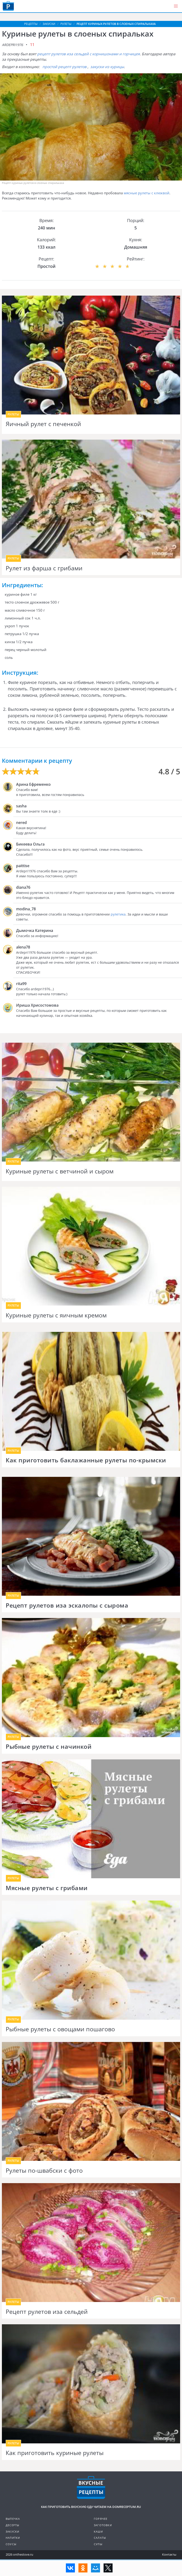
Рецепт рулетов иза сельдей (47, 2311)
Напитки (13, 2537)
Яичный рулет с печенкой (43, 424)
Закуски (12, 2531)
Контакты (169, 2554)
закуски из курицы (107, 66)
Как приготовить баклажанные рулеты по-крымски (86, 1460)
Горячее (100, 2518)
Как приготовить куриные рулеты (55, 2453)
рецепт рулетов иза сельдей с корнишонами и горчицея (88, 53)
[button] (176, 6)
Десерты (12, 2525)
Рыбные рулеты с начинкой (48, 1746)
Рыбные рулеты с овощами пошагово (60, 2029)
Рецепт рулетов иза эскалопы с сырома (67, 1605)
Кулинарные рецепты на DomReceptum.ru (91, 2487)
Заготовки (103, 2525)
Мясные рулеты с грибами (47, 1888)
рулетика (118, 914)
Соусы (11, 2544)
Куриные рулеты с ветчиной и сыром (60, 1171)
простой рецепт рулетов (64, 66)
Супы (98, 2544)
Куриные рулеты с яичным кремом (56, 1315)
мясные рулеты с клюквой (146, 193)
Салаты (100, 2537)
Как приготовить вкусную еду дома (8, 6)
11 (32, 44)
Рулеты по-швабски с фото (44, 2170)
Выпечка (13, 2518)
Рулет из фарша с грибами (44, 568)
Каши (98, 2531)
